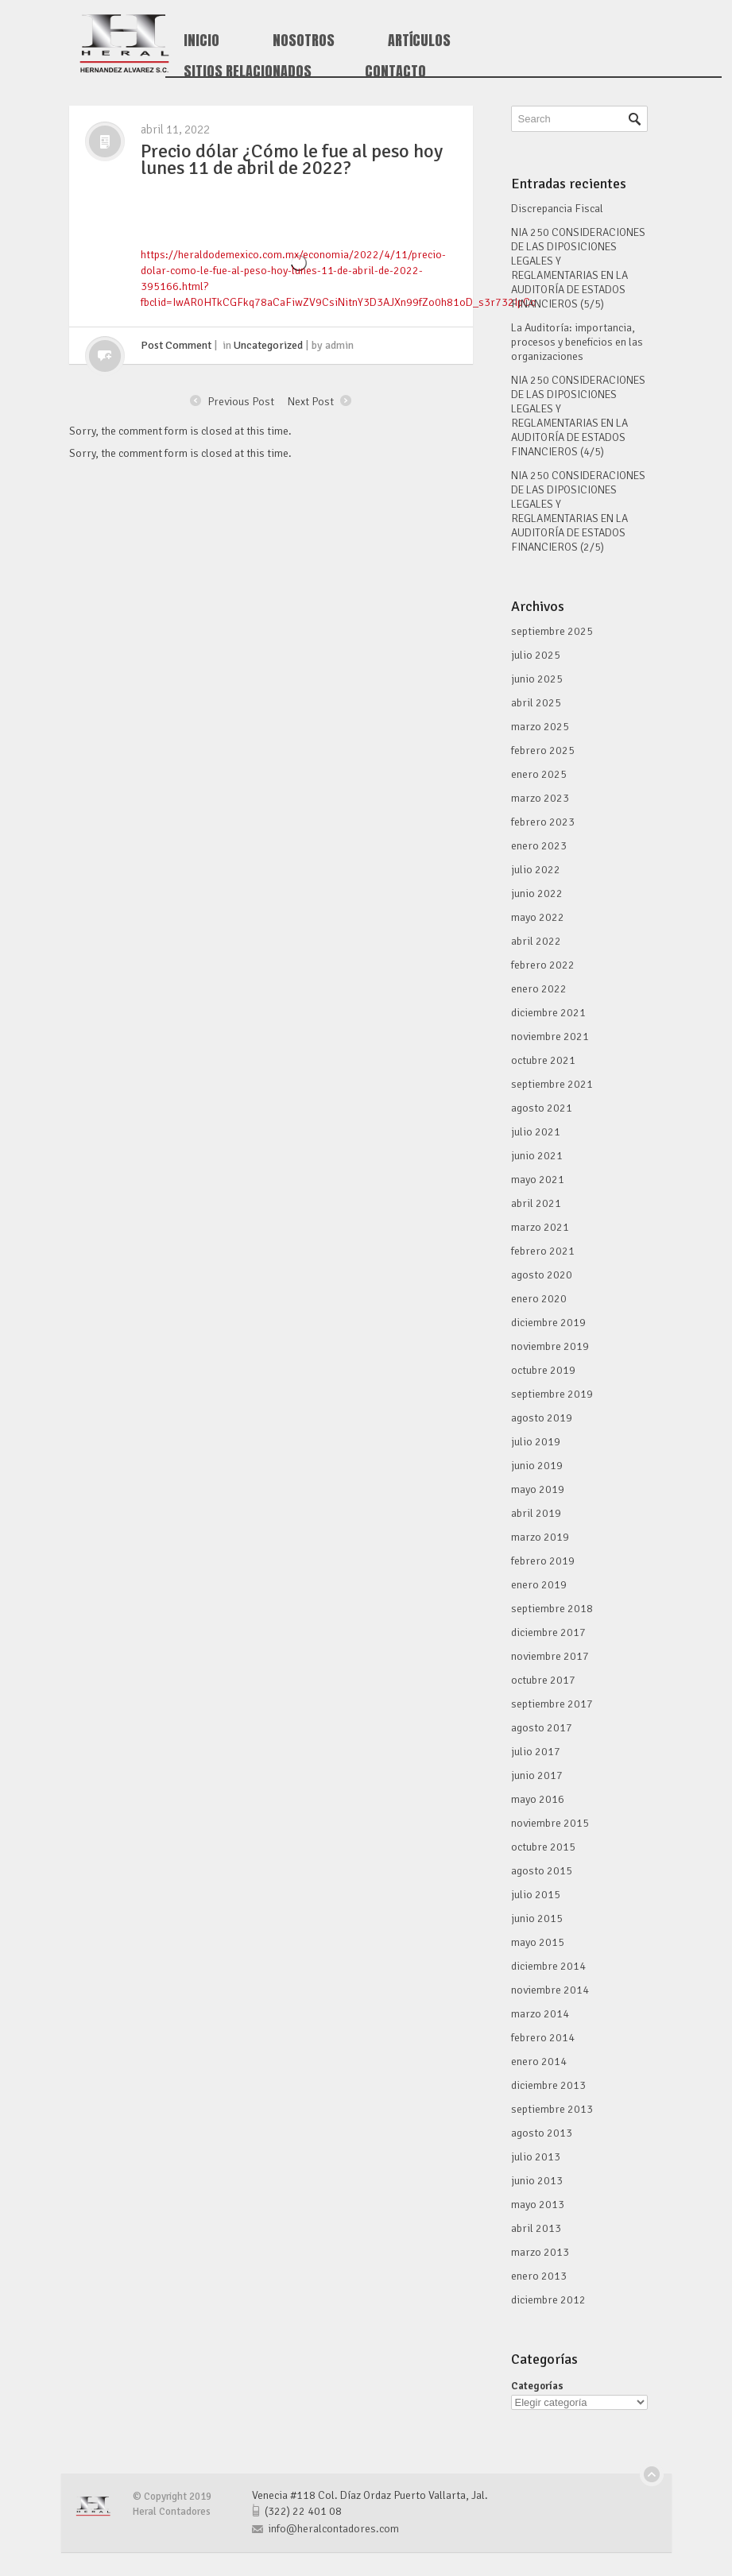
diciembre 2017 (548, 1632)
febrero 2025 (543, 750)
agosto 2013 (541, 2133)
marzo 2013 (540, 2252)
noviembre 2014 (550, 1990)
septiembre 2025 (552, 631)
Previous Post (240, 400)
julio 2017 (535, 1751)
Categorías (537, 2386)
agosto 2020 (541, 1275)
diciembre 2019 (548, 1322)
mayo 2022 (537, 917)
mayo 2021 (537, 1179)
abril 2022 (536, 941)
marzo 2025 (540, 726)
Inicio (201, 40)
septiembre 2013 (552, 2109)
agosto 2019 (541, 1418)
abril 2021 (536, 1203)
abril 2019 (536, 1513)
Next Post (311, 400)
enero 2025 (539, 774)
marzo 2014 (540, 2014)
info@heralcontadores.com (333, 2528)
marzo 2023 (540, 798)
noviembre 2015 (550, 1823)
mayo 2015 (537, 1942)
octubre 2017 (543, 1680)
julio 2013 (535, 2157)
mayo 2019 (537, 1489)
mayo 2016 (537, 1799)
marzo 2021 (540, 1227)
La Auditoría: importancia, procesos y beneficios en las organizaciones (577, 342)
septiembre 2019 (552, 1394)
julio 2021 (535, 1132)
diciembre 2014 (548, 1966)
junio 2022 (537, 893)
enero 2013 (539, 2276)
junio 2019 (537, 1465)
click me (105, 356)
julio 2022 (535, 869)
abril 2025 (536, 703)
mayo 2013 (537, 2204)
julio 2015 (535, 1894)
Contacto (395, 71)
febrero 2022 (543, 965)
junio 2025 (537, 679)
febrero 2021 (543, 1251)
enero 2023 (539, 846)
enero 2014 (539, 2061)
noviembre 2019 (550, 1346)
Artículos (419, 40)
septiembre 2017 (552, 1704)
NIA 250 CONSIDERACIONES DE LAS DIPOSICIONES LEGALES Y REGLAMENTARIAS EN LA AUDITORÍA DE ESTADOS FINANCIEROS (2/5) (578, 511)
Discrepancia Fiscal (557, 208)
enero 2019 (539, 1585)
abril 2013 (536, 2228)
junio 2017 (537, 1775)
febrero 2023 (543, 822)
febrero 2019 (543, 1561)
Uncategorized (268, 345)
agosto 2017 (541, 1728)
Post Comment (176, 345)
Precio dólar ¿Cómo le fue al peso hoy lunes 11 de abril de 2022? (292, 159)
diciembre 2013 (548, 2085)
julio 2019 (535, 1442)
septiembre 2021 (552, 1084)
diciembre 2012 (548, 2300)
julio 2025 (535, 655)
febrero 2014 (543, 2037)
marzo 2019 (540, 1537)
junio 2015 (537, 1918)
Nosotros (304, 40)
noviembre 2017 (550, 1656)
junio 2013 (537, 2180)
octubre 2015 (543, 1847)
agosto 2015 (541, 1871)
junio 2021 (537, 1155)
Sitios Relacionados (248, 71)
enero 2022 (539, 989)
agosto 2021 (541, 1108)
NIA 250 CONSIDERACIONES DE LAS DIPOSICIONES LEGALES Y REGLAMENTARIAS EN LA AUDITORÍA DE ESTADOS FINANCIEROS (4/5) (578, 415)
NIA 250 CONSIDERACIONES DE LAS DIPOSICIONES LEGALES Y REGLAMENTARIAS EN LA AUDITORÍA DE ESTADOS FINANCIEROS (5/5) (578, 268)
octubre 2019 (543, 1370)
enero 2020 (539, 1298)
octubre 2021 (543, 1060)
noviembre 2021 (550, 1036)
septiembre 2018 (552, 1608)
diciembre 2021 (548, 1012)
